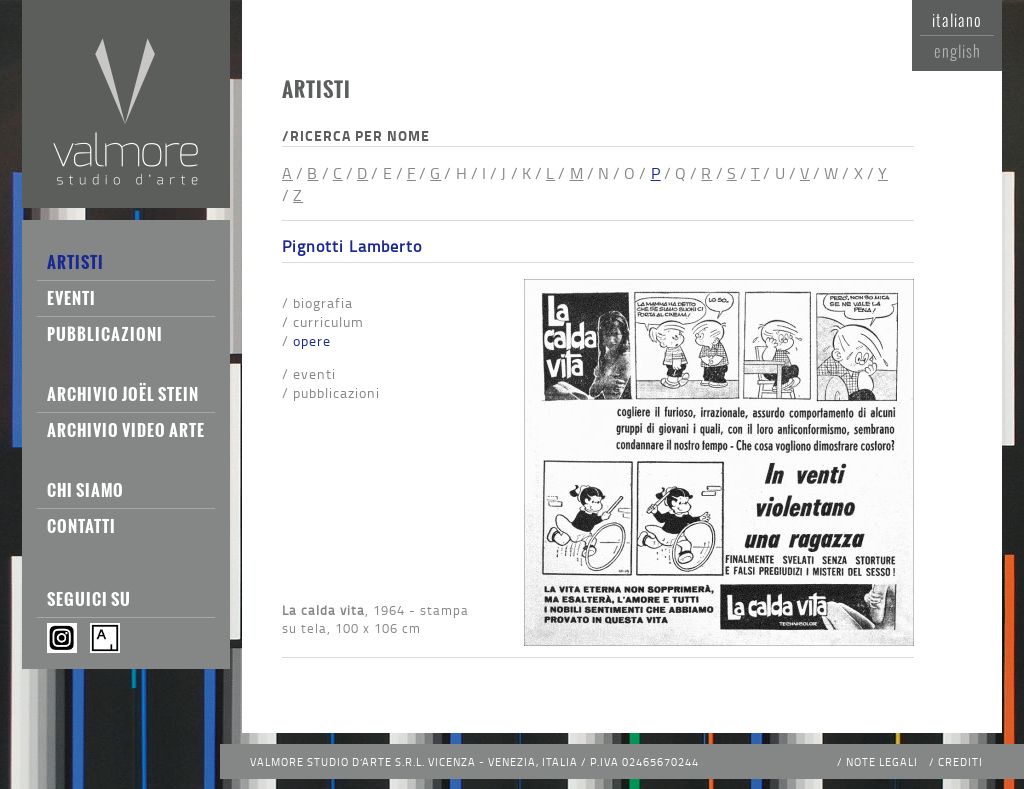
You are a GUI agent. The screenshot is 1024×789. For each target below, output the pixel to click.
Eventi (71, 298)
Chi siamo (85, 490)
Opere (312, 340)
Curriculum (328, 321)
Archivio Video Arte (126, 430)
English (957, 51)
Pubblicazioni (105, 334)
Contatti (81, 526)
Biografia (323, 302)
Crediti (960, 761)
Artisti (75, 262)
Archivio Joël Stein (123, 394)
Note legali (882, 761)
